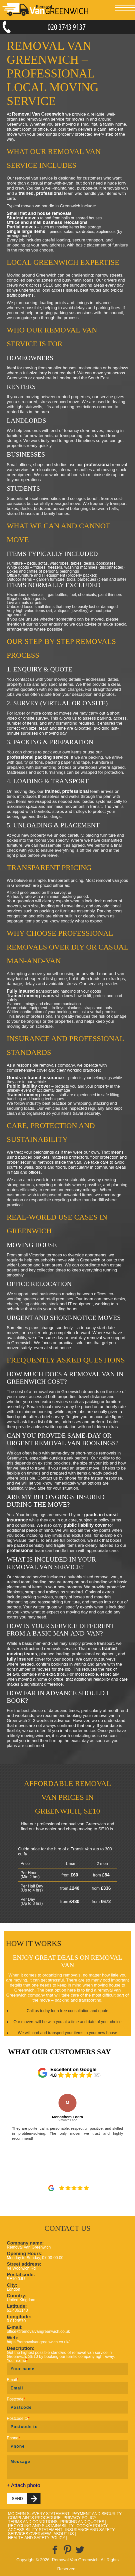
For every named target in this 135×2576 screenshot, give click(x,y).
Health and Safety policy (36, 2538)
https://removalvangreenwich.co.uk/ (38, 2342)
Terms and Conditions (33, 2522)
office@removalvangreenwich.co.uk (38, 2331)
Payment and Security (97, 2514)
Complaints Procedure (34, 2518)
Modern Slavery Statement (39, 2514)
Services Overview (29, 2534)
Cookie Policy (92, 2526)
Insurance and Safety (90, 2530)
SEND (17, 2499)
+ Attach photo (23, 2485)
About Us (64, 2534)
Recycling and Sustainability (41, 2526)
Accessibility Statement (35, 2530)
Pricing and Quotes (82, 2522)
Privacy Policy (80, 2518)
